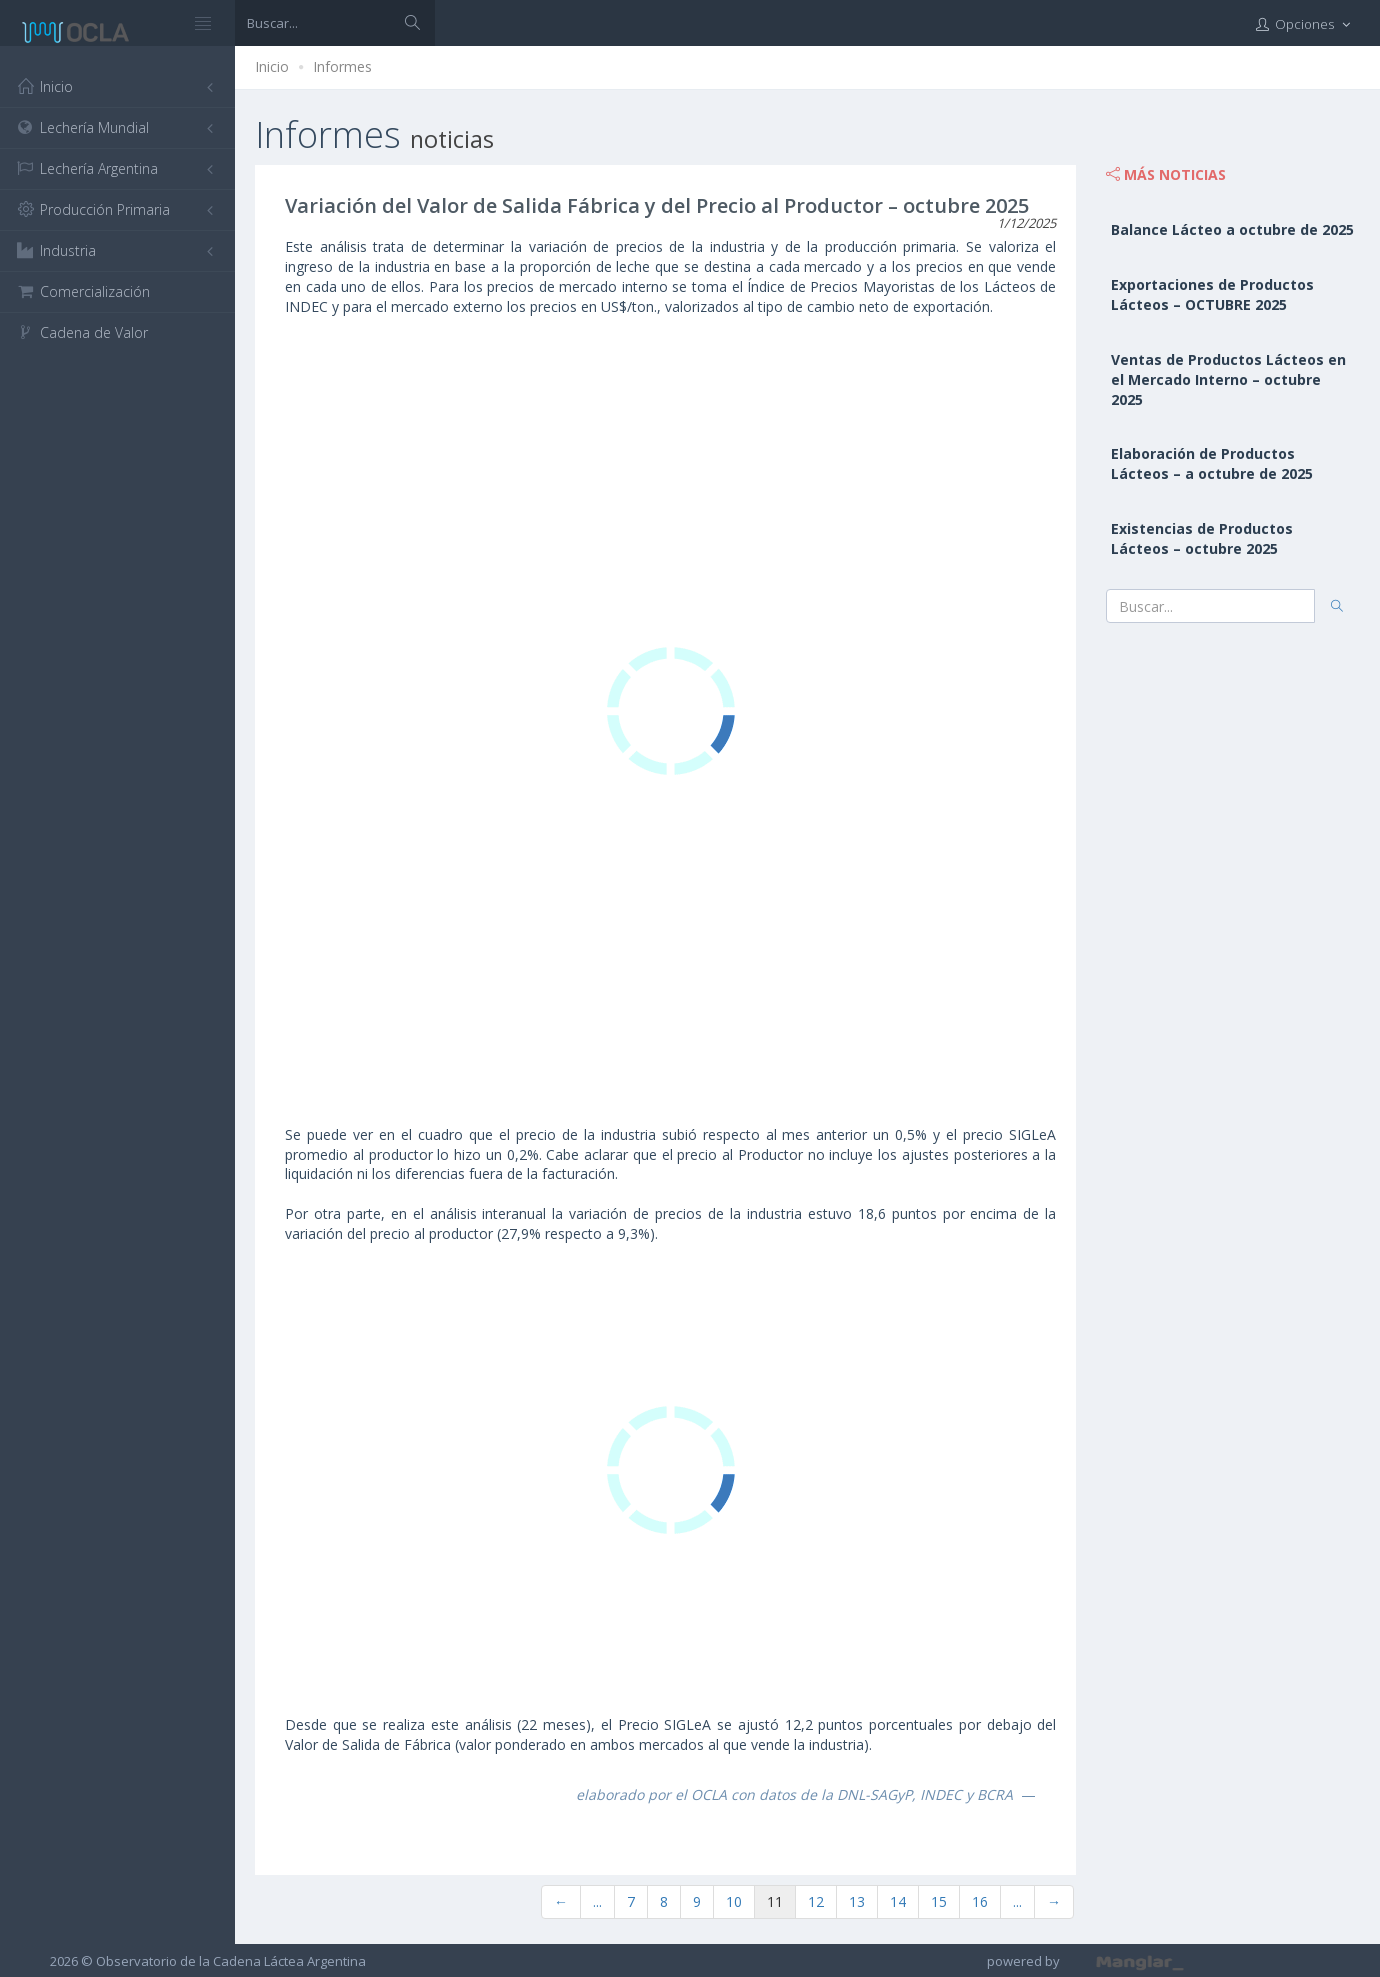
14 (898, 1901)
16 (980, 1901)
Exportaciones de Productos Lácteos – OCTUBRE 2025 (1212, 294)
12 (816, 1901)
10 (734, 1901)
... (597, 1901)
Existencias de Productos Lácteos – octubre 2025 (1202, 538)
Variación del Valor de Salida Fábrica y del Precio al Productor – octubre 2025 (657, 205)
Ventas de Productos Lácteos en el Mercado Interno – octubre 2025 (1228, 379)
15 (939, 1901)
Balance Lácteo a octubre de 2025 (1232, 229)
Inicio (272, 66)
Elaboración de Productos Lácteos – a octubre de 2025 (1212, 463)
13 (857, 1901)
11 (775, 1901)
